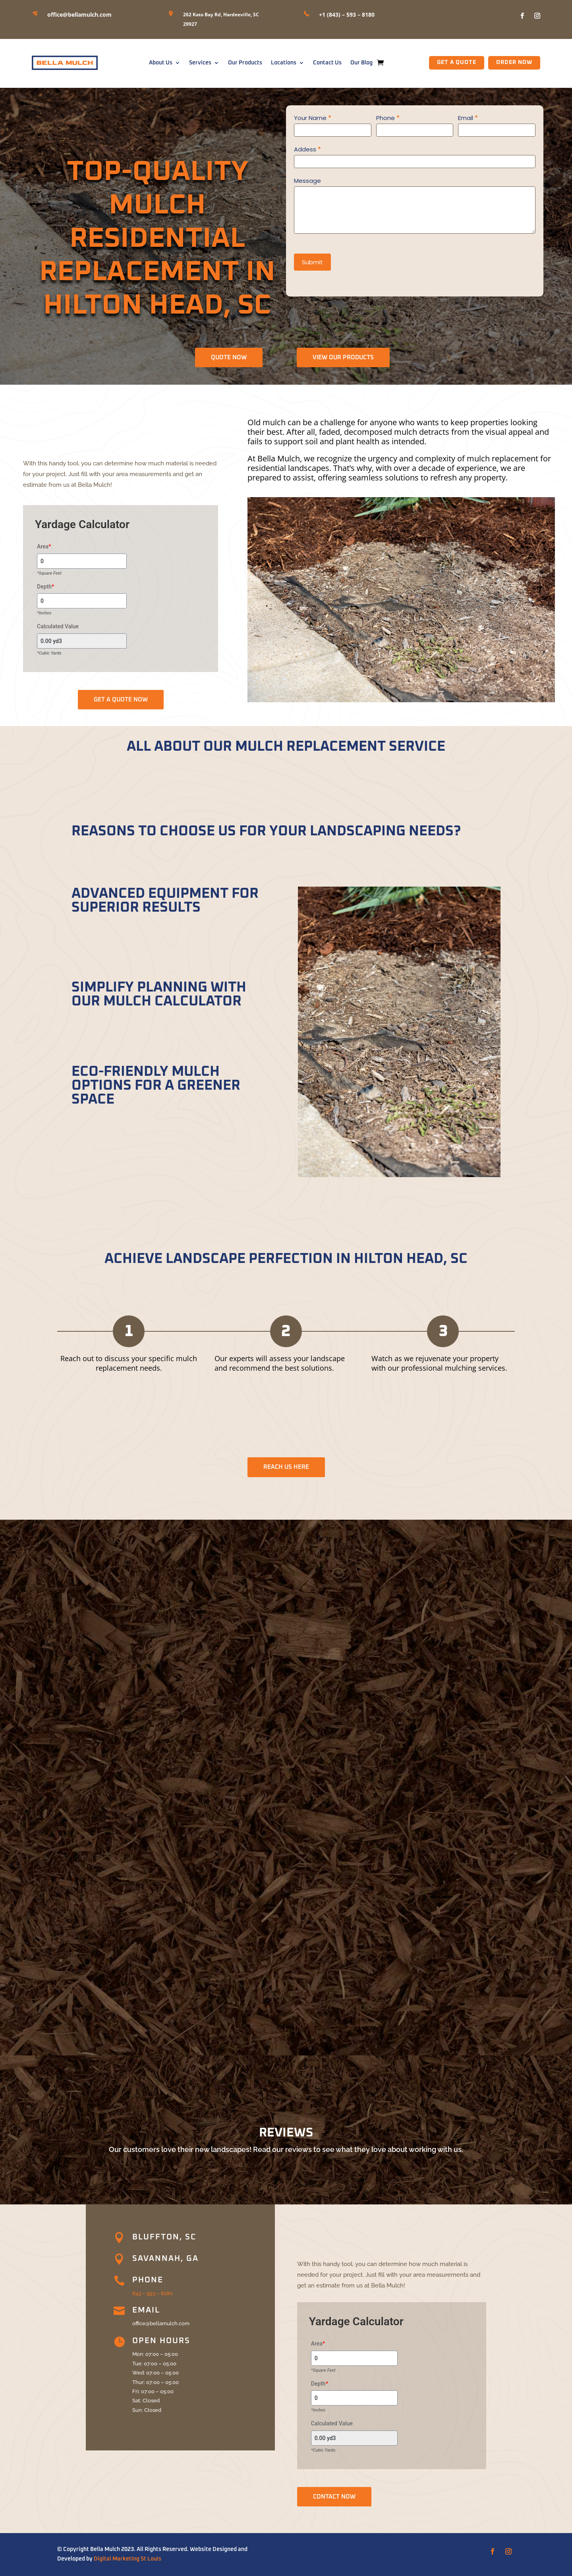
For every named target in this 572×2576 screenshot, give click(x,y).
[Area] (82, 561)
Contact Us (327, 63)
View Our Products (343, 357)
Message (307, 180)
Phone (388, 118)
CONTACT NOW (334, 2497)
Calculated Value (58, 626)
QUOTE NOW (229, 357)
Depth (45, 586)
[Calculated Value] (82, 641)
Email (468, 118)
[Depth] (82, 600)
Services (200, 63)
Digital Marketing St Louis (127, 2559)
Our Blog (361, 63)
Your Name (312, 118)
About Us (160, 63)
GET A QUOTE (456, 62)
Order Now (514, 62)
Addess (307, 149)
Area (44, 546)
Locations (283, 63)
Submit (312, 262)
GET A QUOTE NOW (121, 700)
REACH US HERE (286, 1467)
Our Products (245, 63)
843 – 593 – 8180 (152, 2293)
